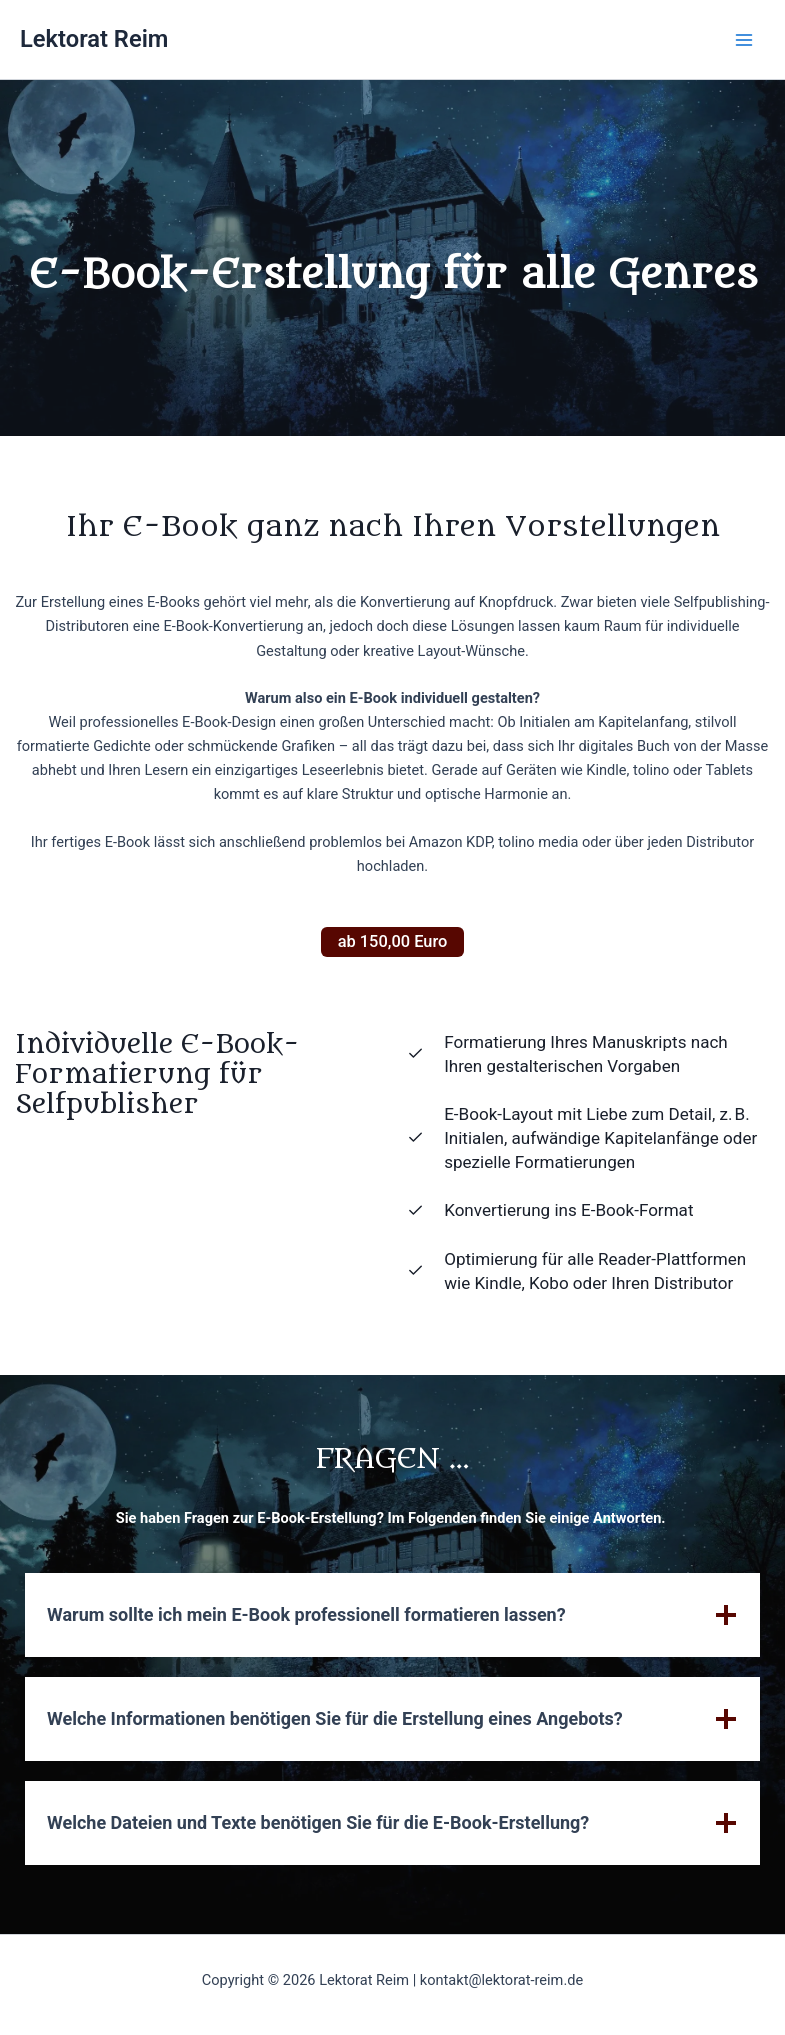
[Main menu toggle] (744, 40)
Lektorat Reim (94, 39)
